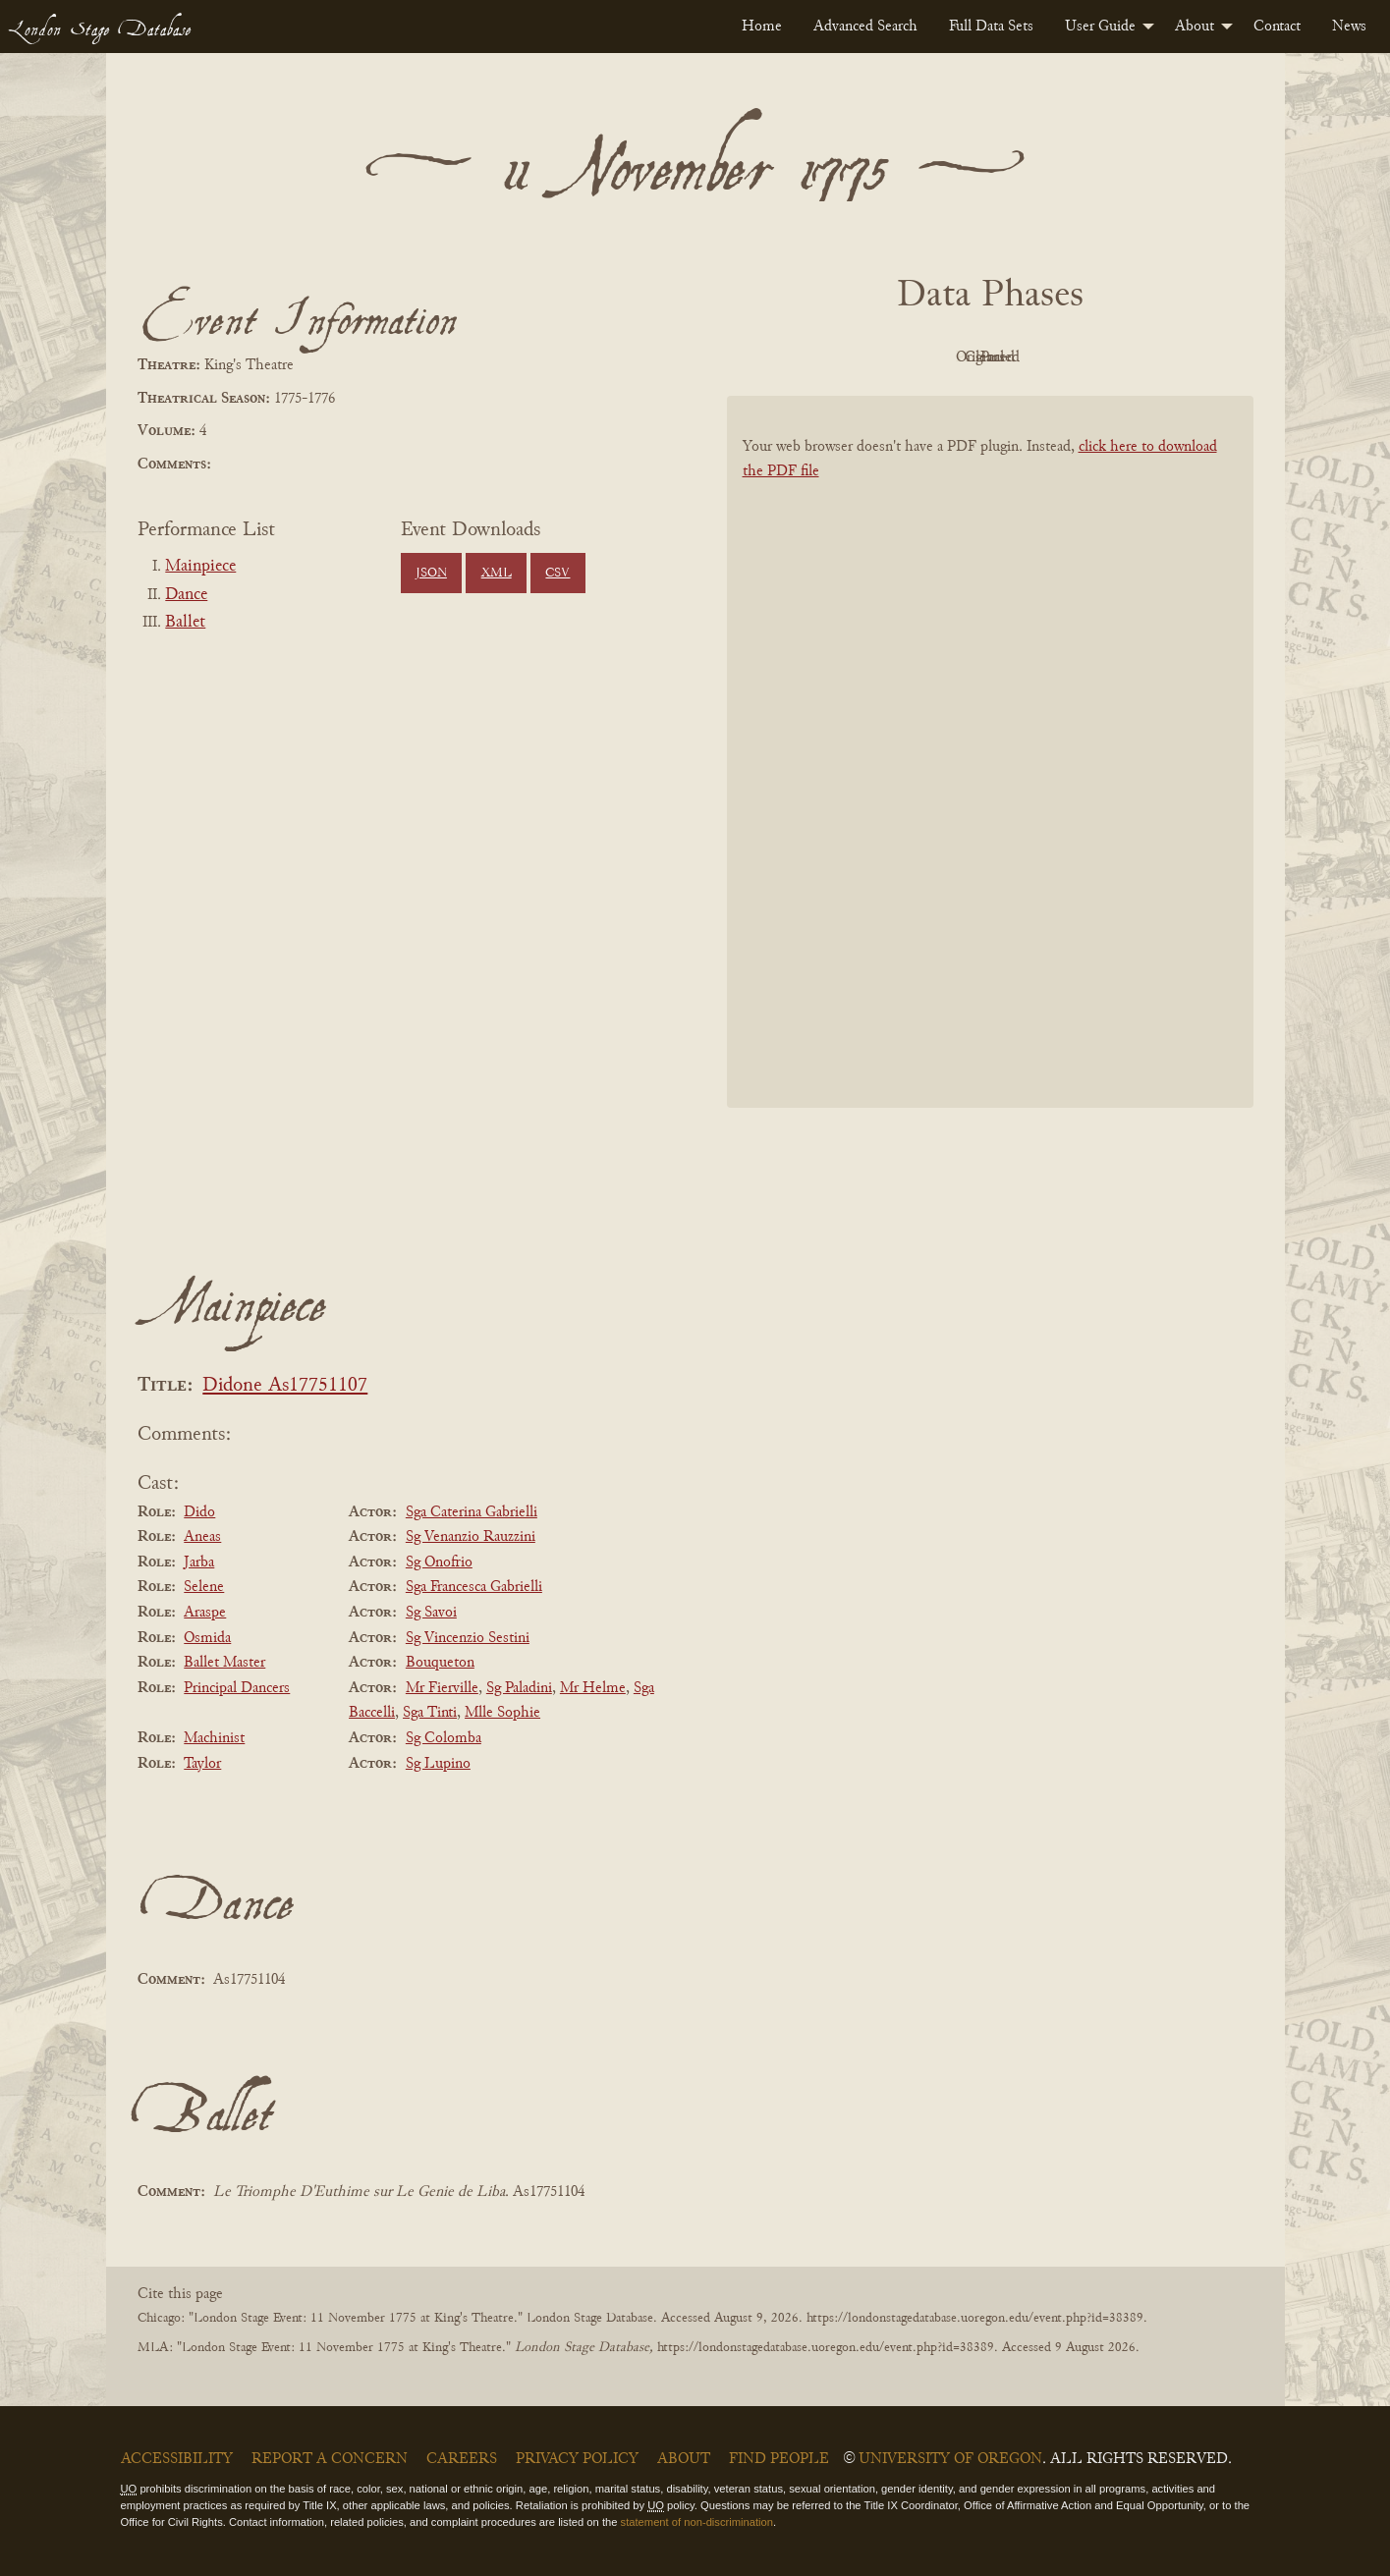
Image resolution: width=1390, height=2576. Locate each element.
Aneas (202, 1537)
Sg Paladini (519, 1688)
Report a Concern (329, 2459)
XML (496, 573)
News (1349, 26)
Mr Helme (593, 1688)
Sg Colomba (443, 1738)
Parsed (1147, 357)
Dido (199, 1512)
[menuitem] (762, 26)
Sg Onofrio (439, 1562)
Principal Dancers (237, 1688)
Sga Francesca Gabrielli (474, 1587)
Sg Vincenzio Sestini (467, 1638)
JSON (431, 573)
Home (762, 26)
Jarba (199, 1562)
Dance (186, 595)
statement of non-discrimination (697, 2522)
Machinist (214, 1738)
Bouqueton (440, 1663)
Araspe (205, 1612)
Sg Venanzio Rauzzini (470, 1537)
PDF (823, 357)
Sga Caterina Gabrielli (471, 1512)
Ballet (185, 622)
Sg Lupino (438, 1764)
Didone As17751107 (284, 1386)
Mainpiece (200, 566)
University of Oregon (950, 2459)
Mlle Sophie (502, 1713)
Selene (204, 1587)
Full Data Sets (991, 26)
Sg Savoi (431, 1612)
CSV (557, 573)
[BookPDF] (990, 777)
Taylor (202, 1764)
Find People (779, 2459)
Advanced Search (865, 26)
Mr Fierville (442, 1688)
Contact (1277, 26)
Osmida (207, 1638)
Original (931, 357)
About (1194, 26)
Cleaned (1039, 357)
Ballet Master (224, 1663)
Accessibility (177, 2459)
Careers (461, 2459)
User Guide (1100, 26)
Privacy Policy (577, 2459)
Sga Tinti (430, 1713)
